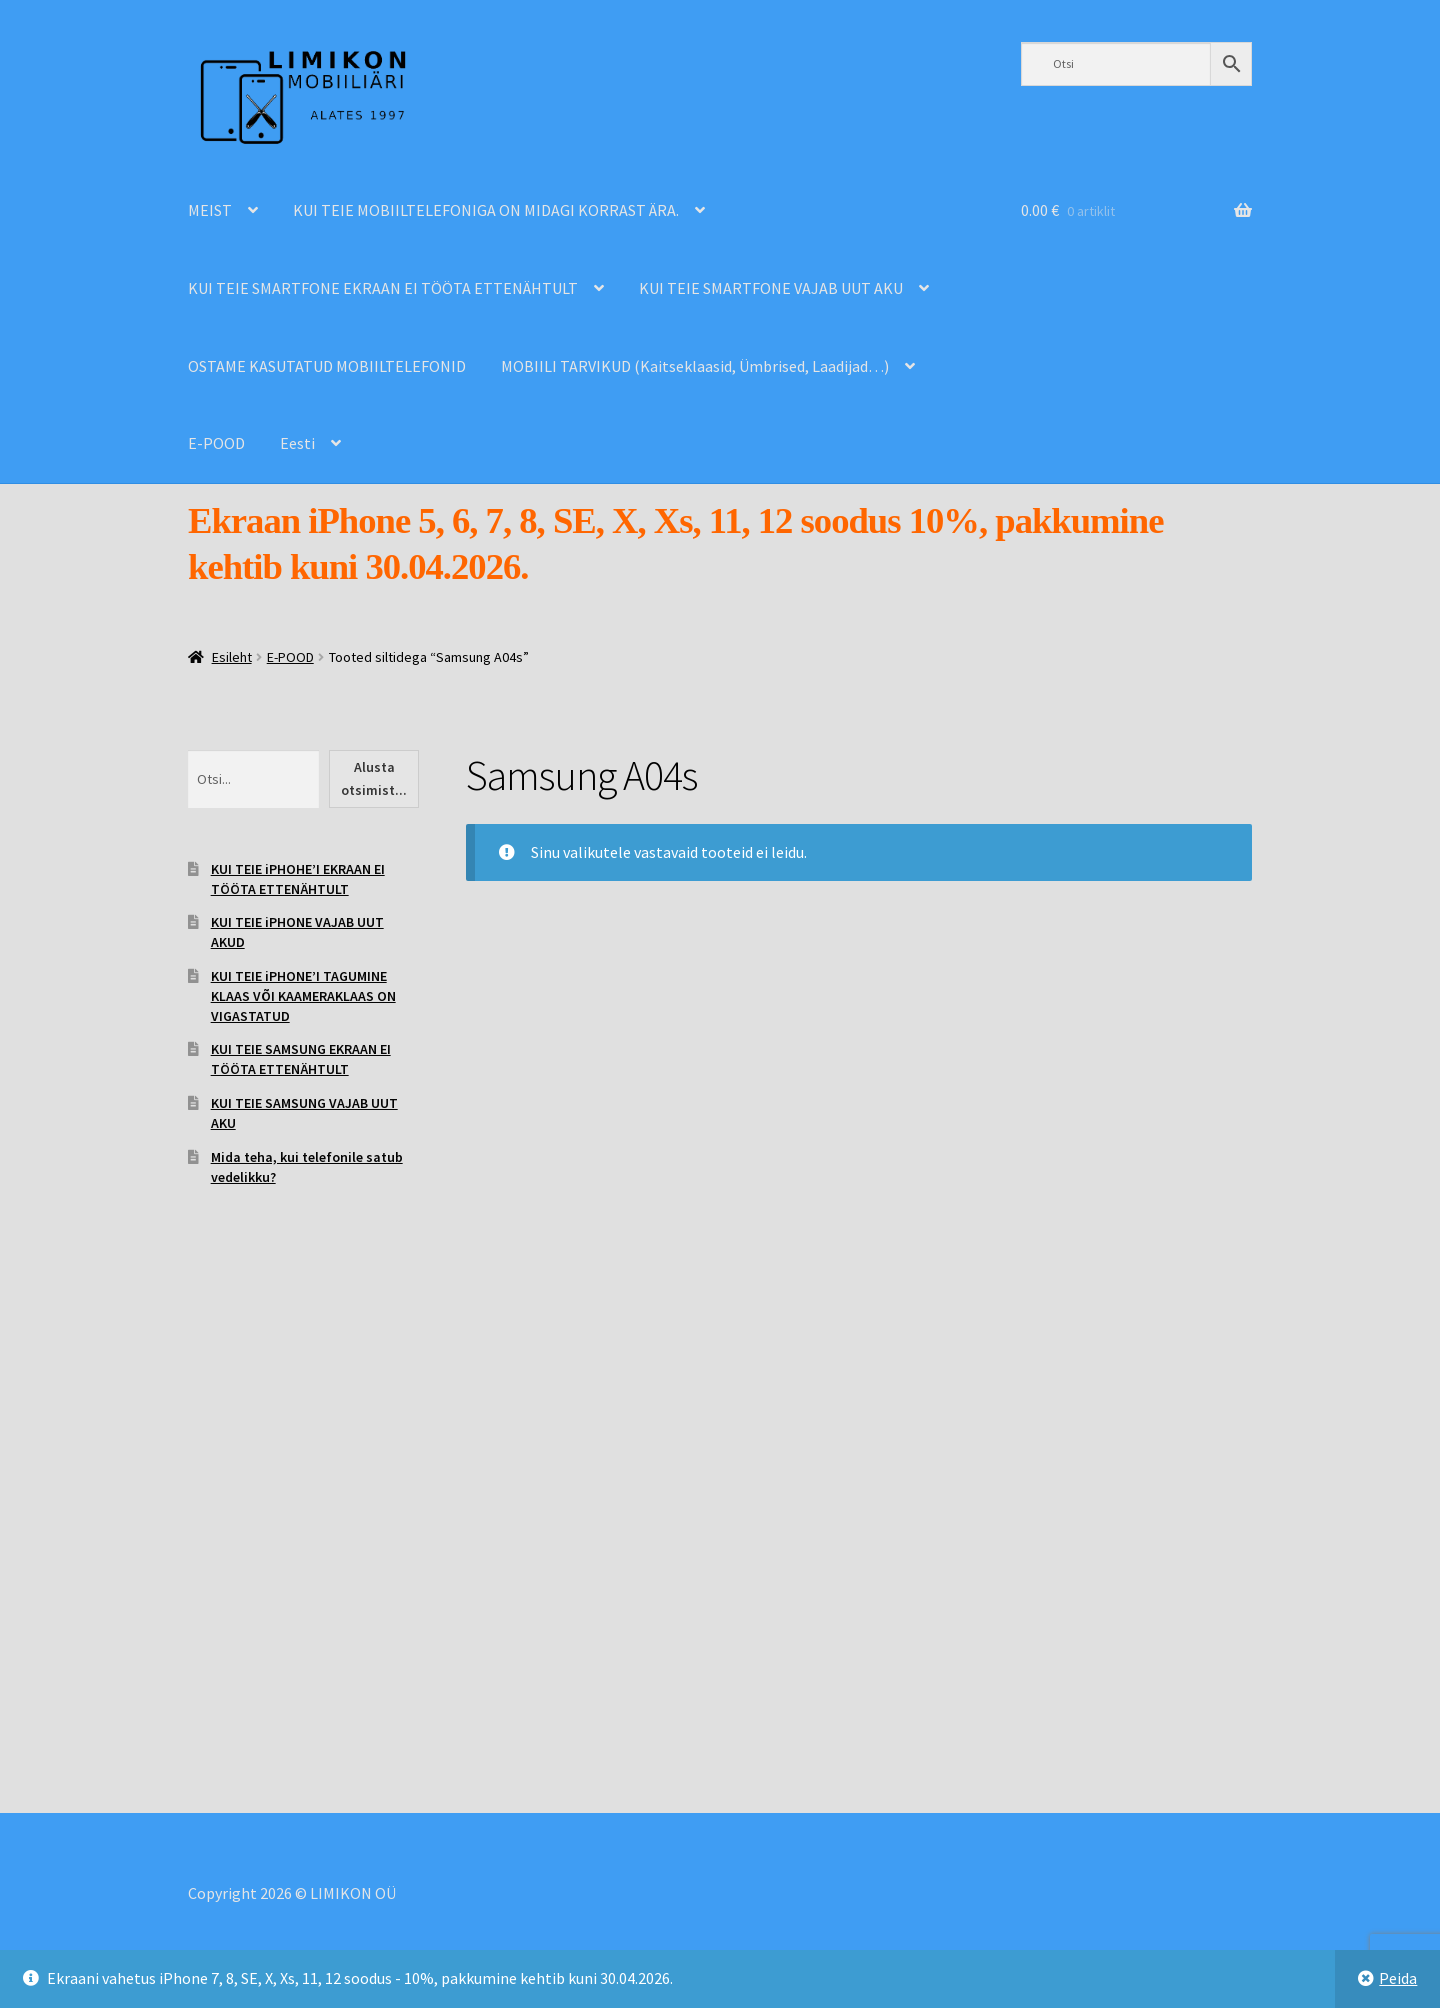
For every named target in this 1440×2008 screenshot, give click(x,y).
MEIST (210, 210)
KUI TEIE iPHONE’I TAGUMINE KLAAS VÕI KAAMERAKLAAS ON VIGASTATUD (303, 996)
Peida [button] (1398, 1978)
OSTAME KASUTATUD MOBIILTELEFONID (327, 366)
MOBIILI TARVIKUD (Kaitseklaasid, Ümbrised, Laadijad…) (695, 366)
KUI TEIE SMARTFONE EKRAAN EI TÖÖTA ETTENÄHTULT (383, 288)
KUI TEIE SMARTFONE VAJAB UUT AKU (771, 288)
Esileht (232, 657)
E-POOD (216, 443)
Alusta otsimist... (374, 778)
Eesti (297, 443)
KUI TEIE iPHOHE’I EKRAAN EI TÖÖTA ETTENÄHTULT (298, 879)
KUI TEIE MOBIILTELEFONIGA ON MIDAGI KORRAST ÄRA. (486, 210)
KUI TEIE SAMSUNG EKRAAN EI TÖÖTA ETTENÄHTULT (301, 1059)
